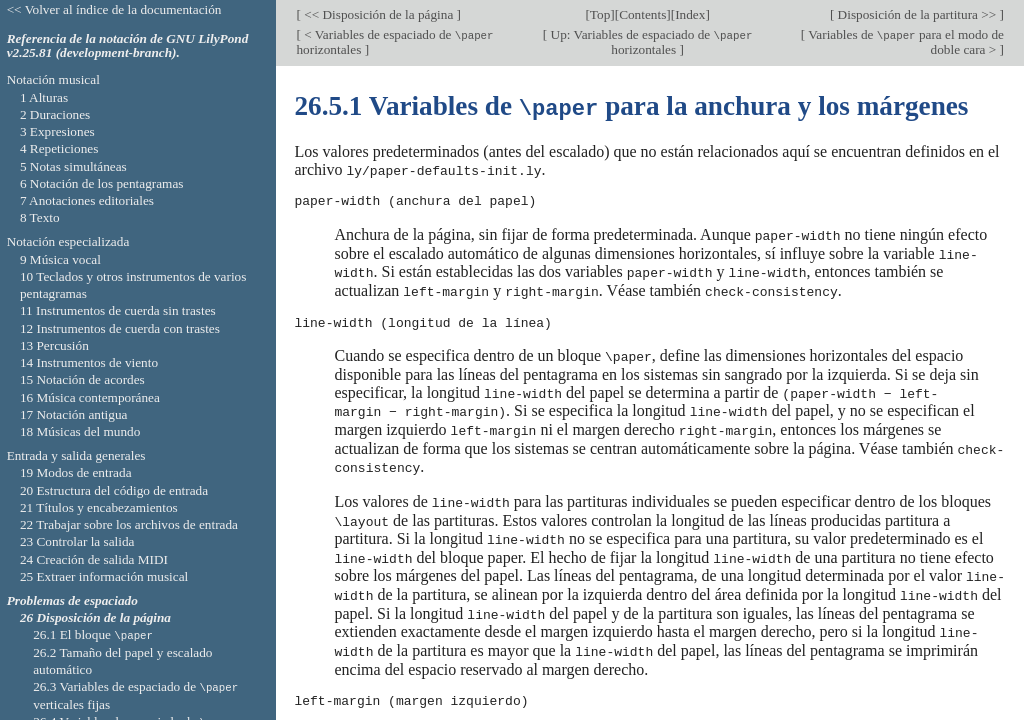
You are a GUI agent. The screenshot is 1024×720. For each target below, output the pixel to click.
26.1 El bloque (93, 634)
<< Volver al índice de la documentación (114, 9)
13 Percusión (54, 345)
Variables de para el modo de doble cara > (904, 42)
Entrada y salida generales (76, 455)
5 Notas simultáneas (73, 166)
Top (600, 14)
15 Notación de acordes (82, 379)
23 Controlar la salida (77, 541)
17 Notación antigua (74, 414)
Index (690, 14)
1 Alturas (44, 97)
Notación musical (53, 79)
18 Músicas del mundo (80, 431)
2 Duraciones (55, 114)
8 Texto (40, 217)
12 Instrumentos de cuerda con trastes (120, 328)
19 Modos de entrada (76, 472)
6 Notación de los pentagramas (102, 183)
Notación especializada (68, 241)
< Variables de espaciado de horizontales (394, 42)
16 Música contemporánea (90, 397)
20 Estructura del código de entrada (114, 490)
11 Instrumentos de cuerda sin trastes (118, 310)
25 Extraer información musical (104, 576)
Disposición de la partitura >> (916, 14)
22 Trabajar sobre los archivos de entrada (129, 524)
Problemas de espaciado (72, 600)
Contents (642, 14)
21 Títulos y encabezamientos (99, 507)
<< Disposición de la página (379, 14)
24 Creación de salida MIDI (94, 559)
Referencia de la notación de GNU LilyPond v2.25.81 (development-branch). (128, 46)
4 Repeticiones (59, 148)
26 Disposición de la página (95, 617)
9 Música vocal (60, 259)
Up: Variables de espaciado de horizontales (649, 42)
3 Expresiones (57, 131)
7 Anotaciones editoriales (87, 200)
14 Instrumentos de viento (89, 362)
